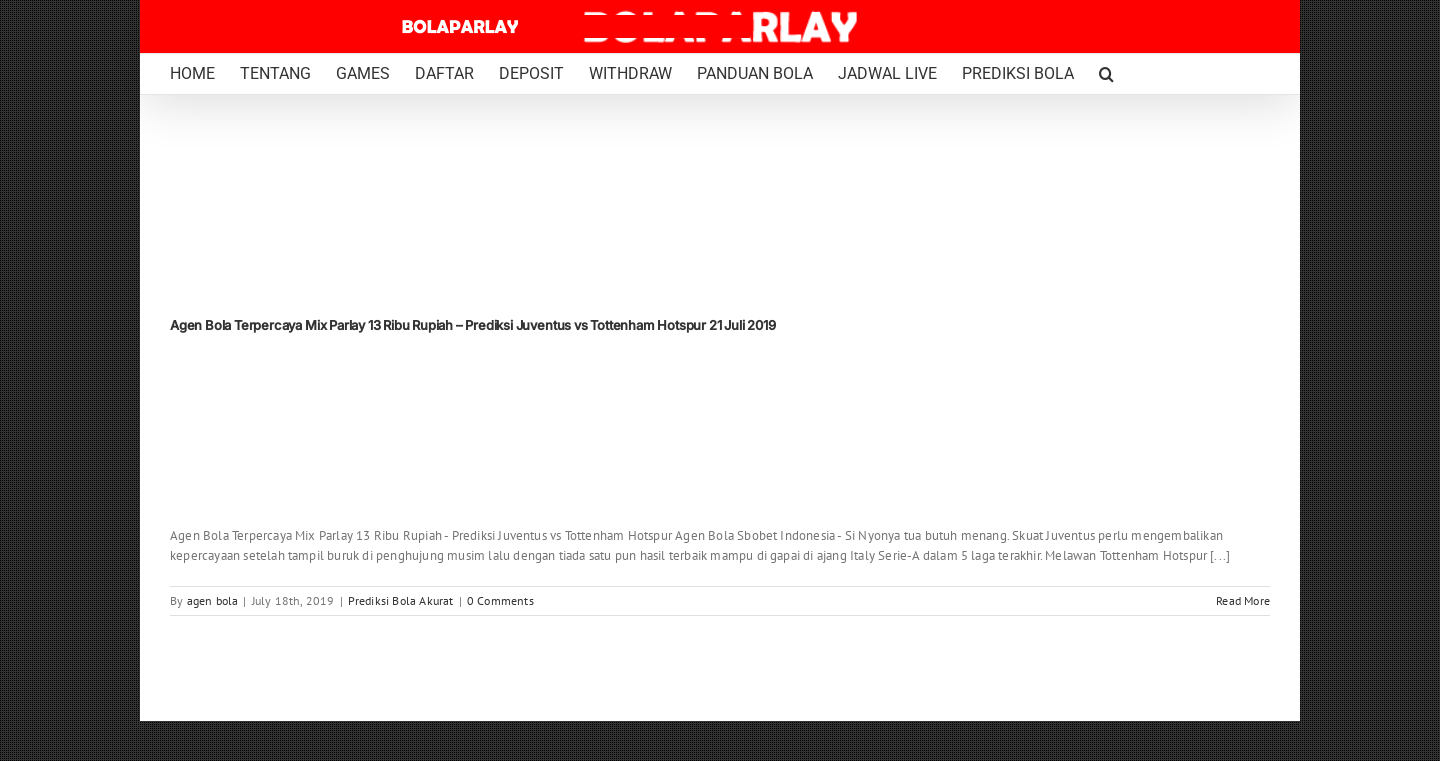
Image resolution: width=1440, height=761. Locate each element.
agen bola (213, 600)
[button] (1106, 74)
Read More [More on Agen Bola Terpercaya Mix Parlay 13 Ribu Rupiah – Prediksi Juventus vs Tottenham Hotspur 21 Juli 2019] (1243, 600)
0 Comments (500, 600)
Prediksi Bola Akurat (401, 600)
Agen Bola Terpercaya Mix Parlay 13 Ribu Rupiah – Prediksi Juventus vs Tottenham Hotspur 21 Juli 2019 (473, 325)
